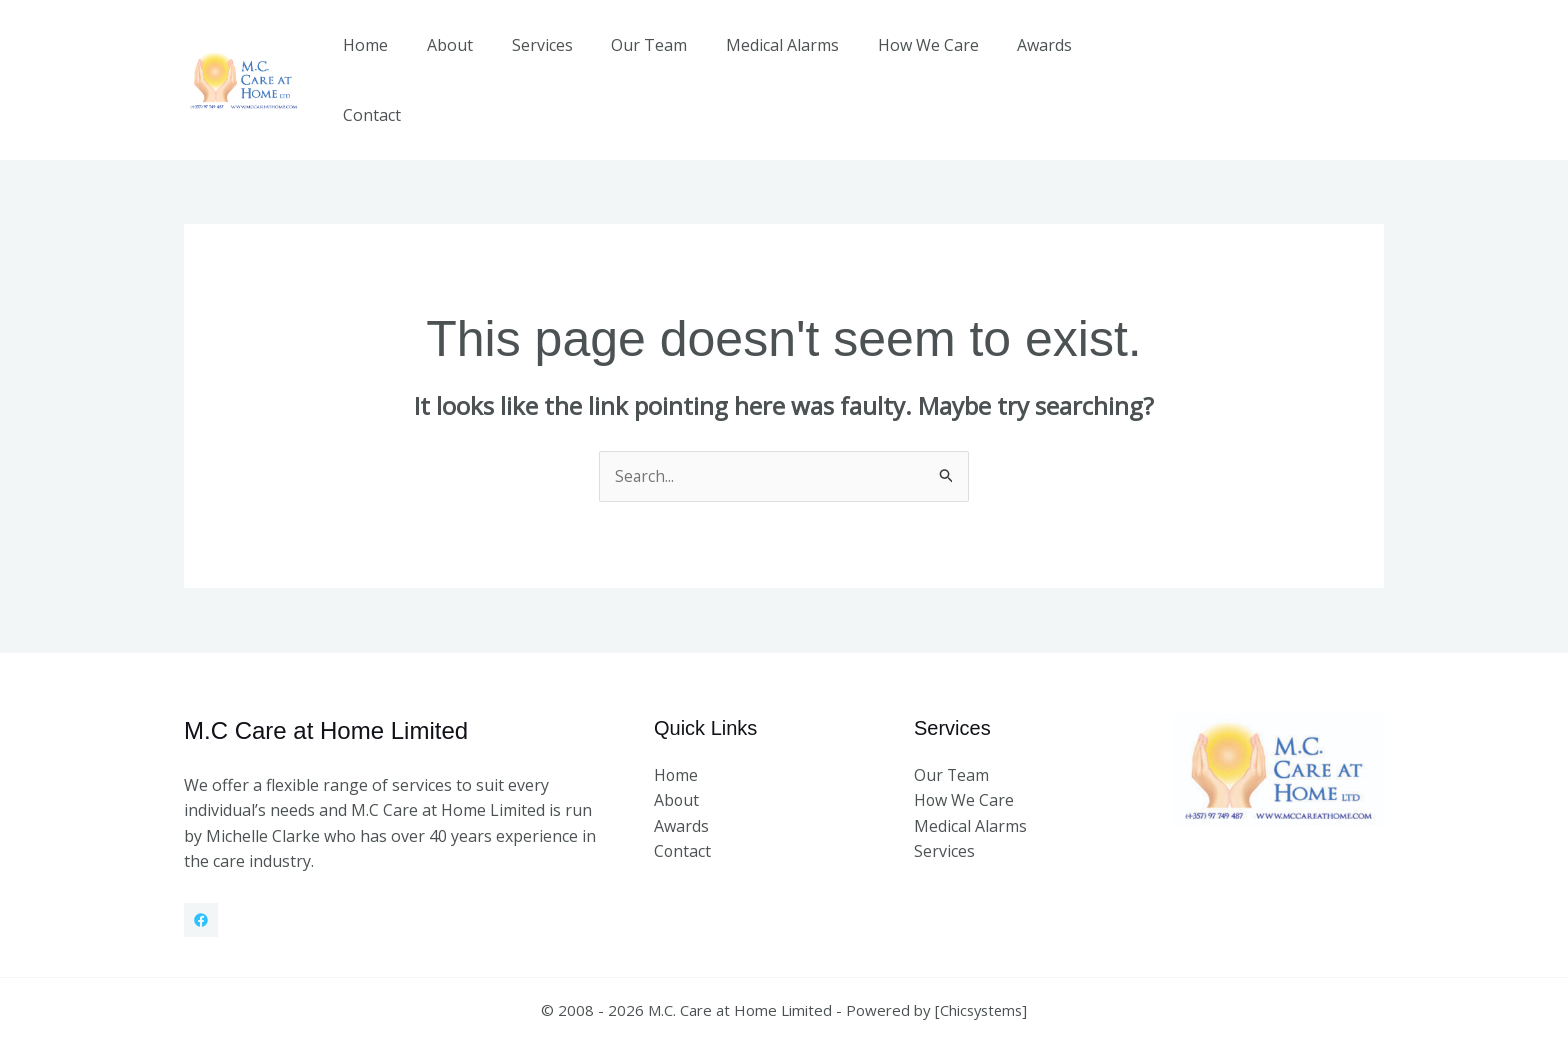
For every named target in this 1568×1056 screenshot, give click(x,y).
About (459, 59)
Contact (1109, 59)
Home (381, 59)
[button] (1279, 58)
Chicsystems (981, 968)
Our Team (645, 59)
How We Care (910, 59)
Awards (1020, 59)
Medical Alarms (771, 59)
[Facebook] (201, 878)
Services (544, 59)
